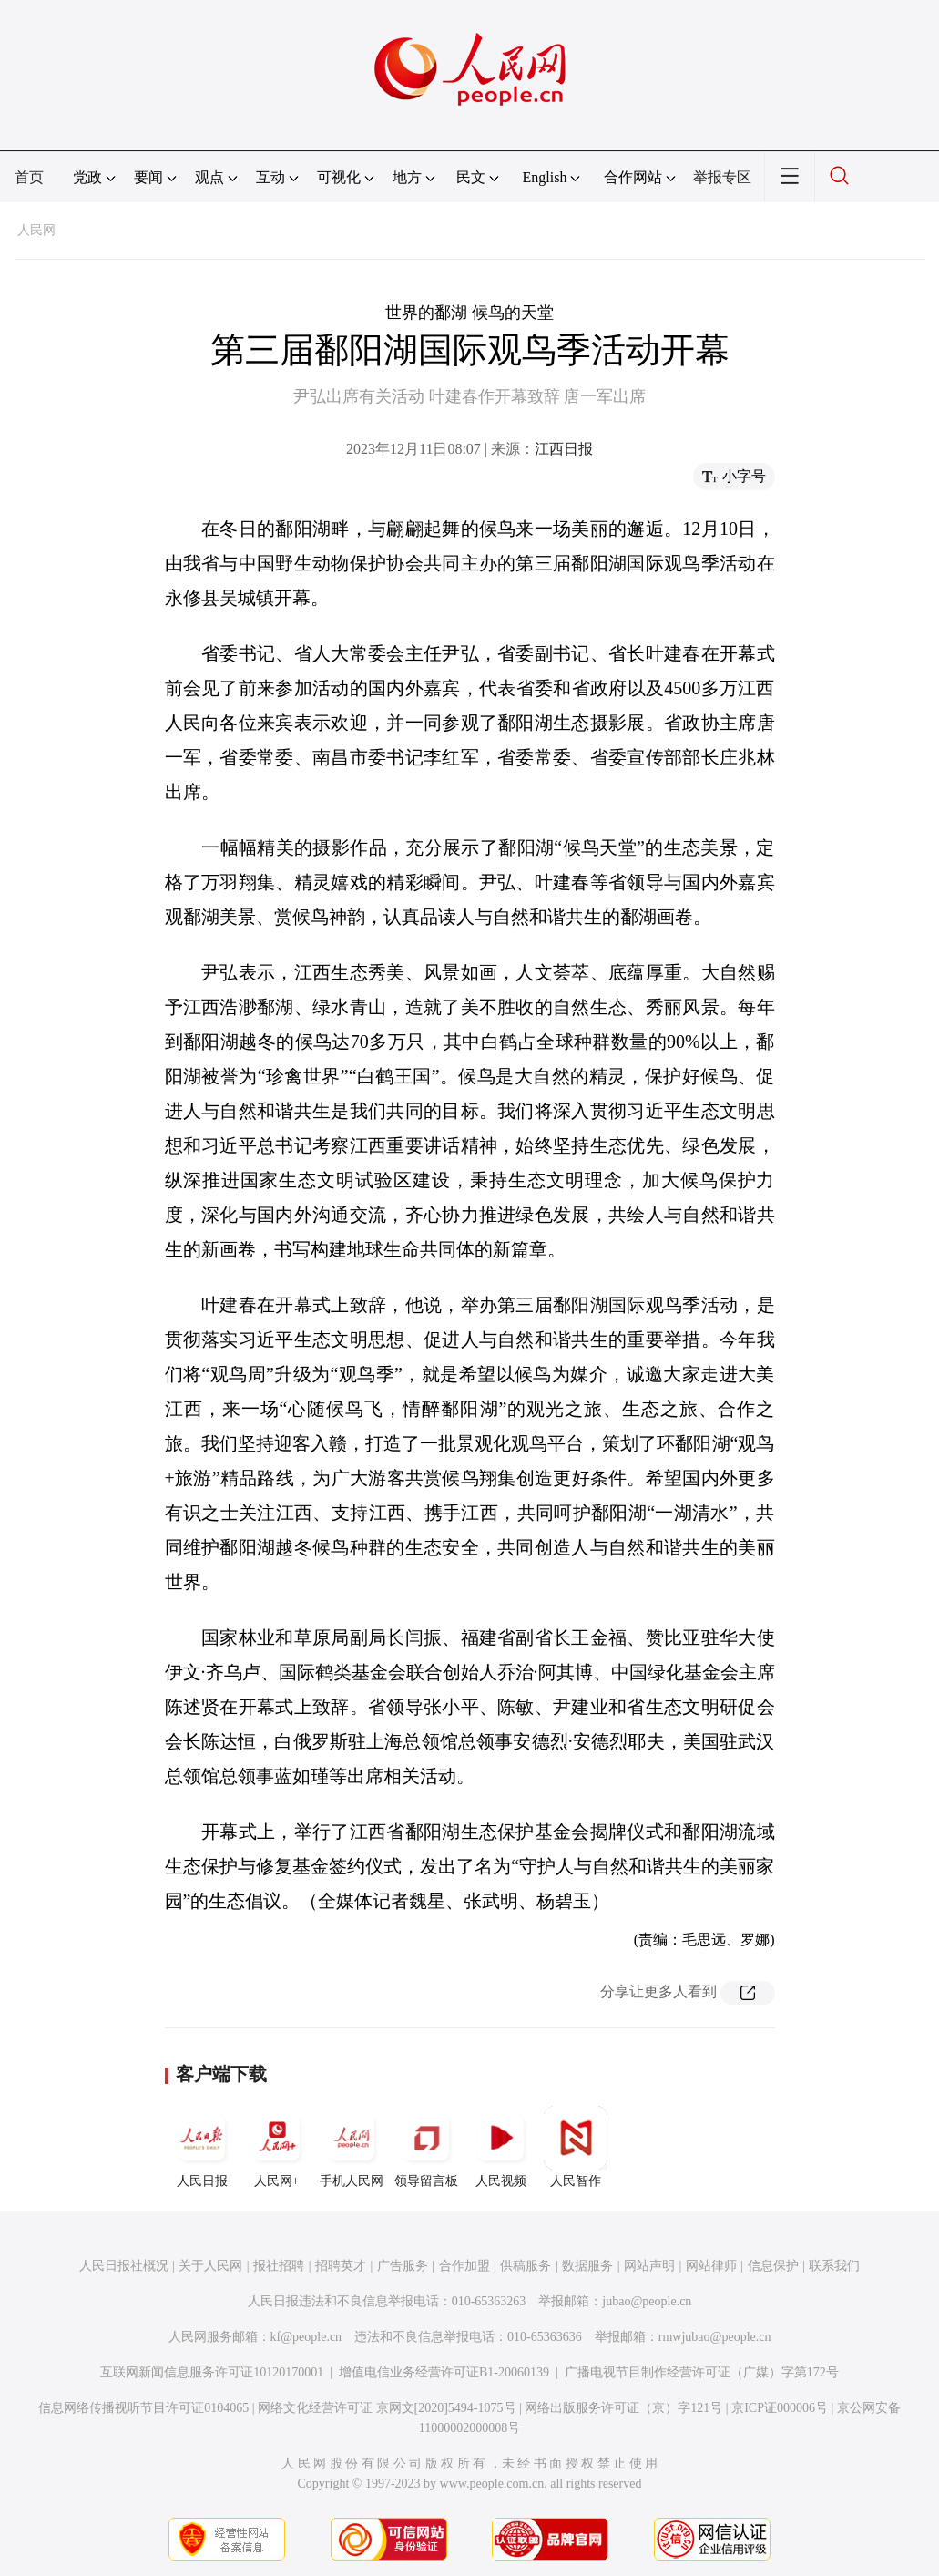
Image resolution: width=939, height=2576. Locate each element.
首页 (29, 177)
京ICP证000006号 (779, 2408)
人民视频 (501, 2147)
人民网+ (277, 2147)
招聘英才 (340, 2266)
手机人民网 (351, 2147)
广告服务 (402, 2266)
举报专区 (722, 177)
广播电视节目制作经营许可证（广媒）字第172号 (702, 2372)
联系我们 (834, 2266)
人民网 (36, 230)
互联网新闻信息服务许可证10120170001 (211, 2372)
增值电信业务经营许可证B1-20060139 (444, 2372)
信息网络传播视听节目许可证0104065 (143, 2408)
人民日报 (202, 2147)
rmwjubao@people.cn (714, 2337)
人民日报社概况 (123, 2266)
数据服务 (587, 2266)
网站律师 (711, 2266)
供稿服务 (525, 2266)
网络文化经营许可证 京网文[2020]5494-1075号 (387, 2408)
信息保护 (773, 2266)
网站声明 (649, 2266)
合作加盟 (464, 2266)
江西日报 (564, 449)
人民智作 (575, 2147)
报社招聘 (278, 2266)
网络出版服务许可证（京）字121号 (623, 2408)
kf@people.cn (306, 2337)
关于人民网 (210, 2266)
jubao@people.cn (646, 2301)
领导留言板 (426, 2147)
